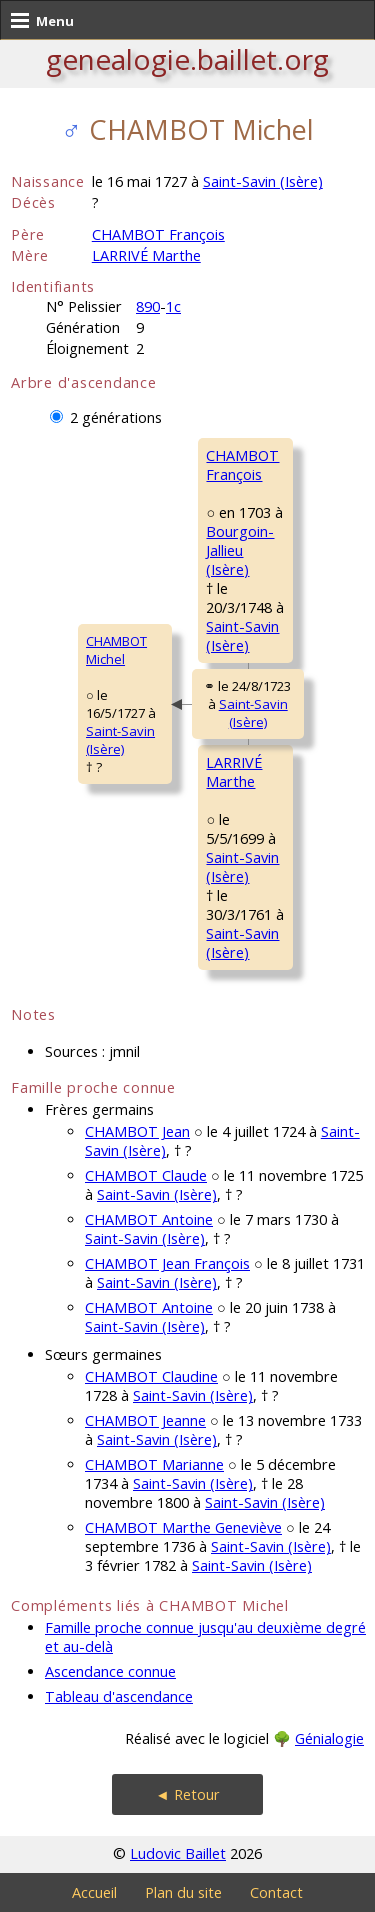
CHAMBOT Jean (137, 1131)
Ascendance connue (110, 1671)
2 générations (116, 417)
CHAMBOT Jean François (167, 1263)
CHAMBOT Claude (146, 1175)
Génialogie (329, 1738)
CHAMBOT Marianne (154, 1464)
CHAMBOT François (158, 234)
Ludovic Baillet (178, 1853)
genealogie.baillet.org (187, 59)
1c (173, 306)
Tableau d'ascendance (119, 1696)
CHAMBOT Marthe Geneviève (183, 1527)
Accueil (94, 1892)
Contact (276, 1892)
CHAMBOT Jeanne (145, 1420)
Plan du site (183, 1892)
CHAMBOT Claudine (151, 1376)
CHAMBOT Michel (116, 650)
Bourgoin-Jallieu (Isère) (240, 550)
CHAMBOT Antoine (149, 1219)
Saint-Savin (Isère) (263, 181)
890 (148, 306)
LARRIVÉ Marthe (146, 255)
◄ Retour (187, 1794)
